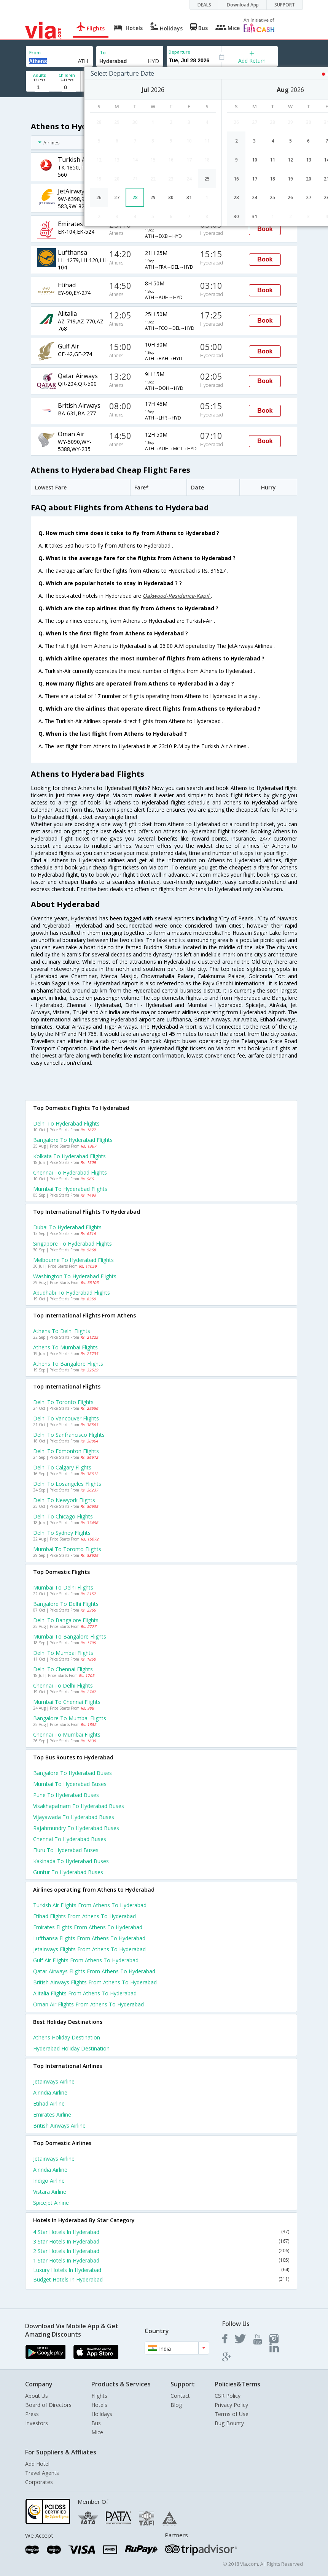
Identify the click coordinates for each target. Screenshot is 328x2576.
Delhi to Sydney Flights (62, 1532)
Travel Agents (42, 2472)
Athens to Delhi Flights (61, 1331)
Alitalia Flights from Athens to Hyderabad (85, 1993)
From (35, 52)
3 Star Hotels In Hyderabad (161, 2241)
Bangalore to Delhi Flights (66, 1603)
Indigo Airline (49, 2180)
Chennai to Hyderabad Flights (70, 1172)
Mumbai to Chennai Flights (66, 1701)
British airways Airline (59, 2125)
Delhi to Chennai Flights (63, 1669)
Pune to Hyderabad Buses (66, 1795)
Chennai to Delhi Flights (63, 1685)
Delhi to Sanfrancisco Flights (69, 1434)
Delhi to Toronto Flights (63, 1402)
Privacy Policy (231, 2404)
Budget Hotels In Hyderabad (161, 2279)
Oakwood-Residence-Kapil (177, 595)
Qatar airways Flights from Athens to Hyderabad (94, 1971)
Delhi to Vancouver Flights (66, 1418)
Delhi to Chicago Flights (63, 1516)
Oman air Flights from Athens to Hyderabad (88, 2004)
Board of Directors (48, 2404)
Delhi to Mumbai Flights (63, 1652)
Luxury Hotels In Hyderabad (161, 2270)
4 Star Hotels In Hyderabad (161, 2232)
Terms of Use (231, 2414)
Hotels (99, 2404)
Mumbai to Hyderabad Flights (70, 1188)
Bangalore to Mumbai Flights (69, 1718)
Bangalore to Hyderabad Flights (73, 1139)
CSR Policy (227, 2395)
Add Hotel (37, 2463)
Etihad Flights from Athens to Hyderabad (84, 1916)
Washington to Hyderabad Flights (74, 1276)
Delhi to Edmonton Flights (66, 1451)
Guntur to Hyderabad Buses (68, 1872)
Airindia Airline (50, 2092)
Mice (97, 2432)
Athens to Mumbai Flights (65, 1347)
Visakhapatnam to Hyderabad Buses (78, 1806)
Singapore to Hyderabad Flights (72, 1243)
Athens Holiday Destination (66, 2037)
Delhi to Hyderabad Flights (66, 1123)
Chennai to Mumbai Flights (66, 1734)
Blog (176, 2404)
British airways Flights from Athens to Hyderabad (95, 1982)
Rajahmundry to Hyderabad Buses (76, 1828)
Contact (180, 2395)
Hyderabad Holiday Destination (71, 2048)
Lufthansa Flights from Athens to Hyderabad (89, 1938)
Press (32, 2414)
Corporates (39, 2482)
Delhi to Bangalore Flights (66, 1620)
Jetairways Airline (54, 2081)
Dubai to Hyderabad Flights (67, 1227)
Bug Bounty (229, 2423)
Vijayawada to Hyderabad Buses (73, 1817)
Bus (96, 2423)
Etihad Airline (49, 2103)
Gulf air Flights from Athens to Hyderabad (86, 1960)
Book (264, 229)
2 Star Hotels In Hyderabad (161, 2251)
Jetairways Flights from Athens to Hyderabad (89, 1949)
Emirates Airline (52, 2114)
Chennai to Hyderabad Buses (69, 1839)
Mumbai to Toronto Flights (67, 1549)
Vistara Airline (49, 2191)
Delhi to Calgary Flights (62, 1467)
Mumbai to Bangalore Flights (69, 1636)
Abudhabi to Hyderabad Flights (71, 1292)
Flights (99, 2395)
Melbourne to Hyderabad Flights (73, 1259)
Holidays (101, 2414)
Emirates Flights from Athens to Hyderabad (87, 1927)
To (103, 52)
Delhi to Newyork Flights (64, 1500)
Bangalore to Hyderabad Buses (72, 1772)
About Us (36, 2395)
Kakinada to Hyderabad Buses (71, 1861)
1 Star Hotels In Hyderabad (161, 2260)
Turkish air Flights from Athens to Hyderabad (89, 1905)
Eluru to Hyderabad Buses (66, 1850)
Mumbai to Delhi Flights (63, 1587)
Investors (36, 2423)
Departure (179, 52)
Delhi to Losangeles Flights (67, 1483)
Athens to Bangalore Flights (68, 1363)
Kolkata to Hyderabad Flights (69, 1156)
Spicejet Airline (51, 2202)
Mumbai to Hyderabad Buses (70, 1784)
